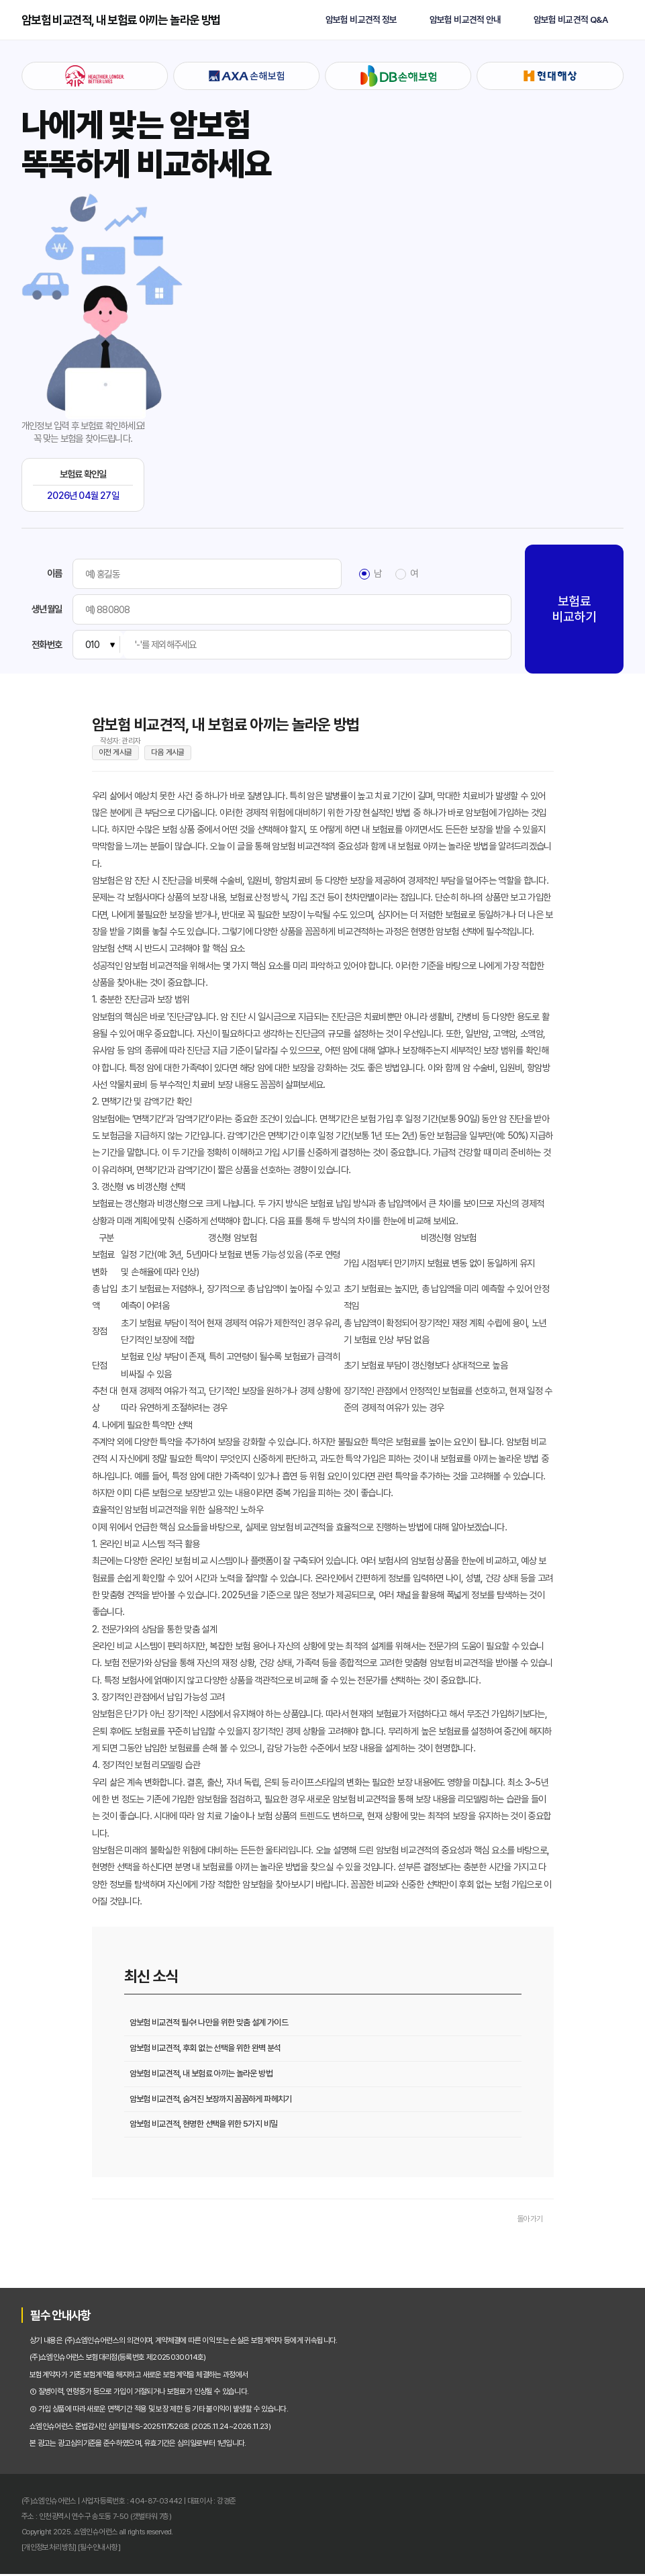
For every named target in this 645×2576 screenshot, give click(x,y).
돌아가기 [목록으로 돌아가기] (529, 2220)
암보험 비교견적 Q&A (570, 20)
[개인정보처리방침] (49, 2548)
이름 (54, 573)
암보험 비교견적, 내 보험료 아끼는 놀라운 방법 (120, 20)
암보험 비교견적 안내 (465, 20)
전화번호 (47, 644)
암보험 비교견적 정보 (361, 20)
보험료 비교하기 (574, 609)
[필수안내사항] (99, 2548)
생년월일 (47, 609)
